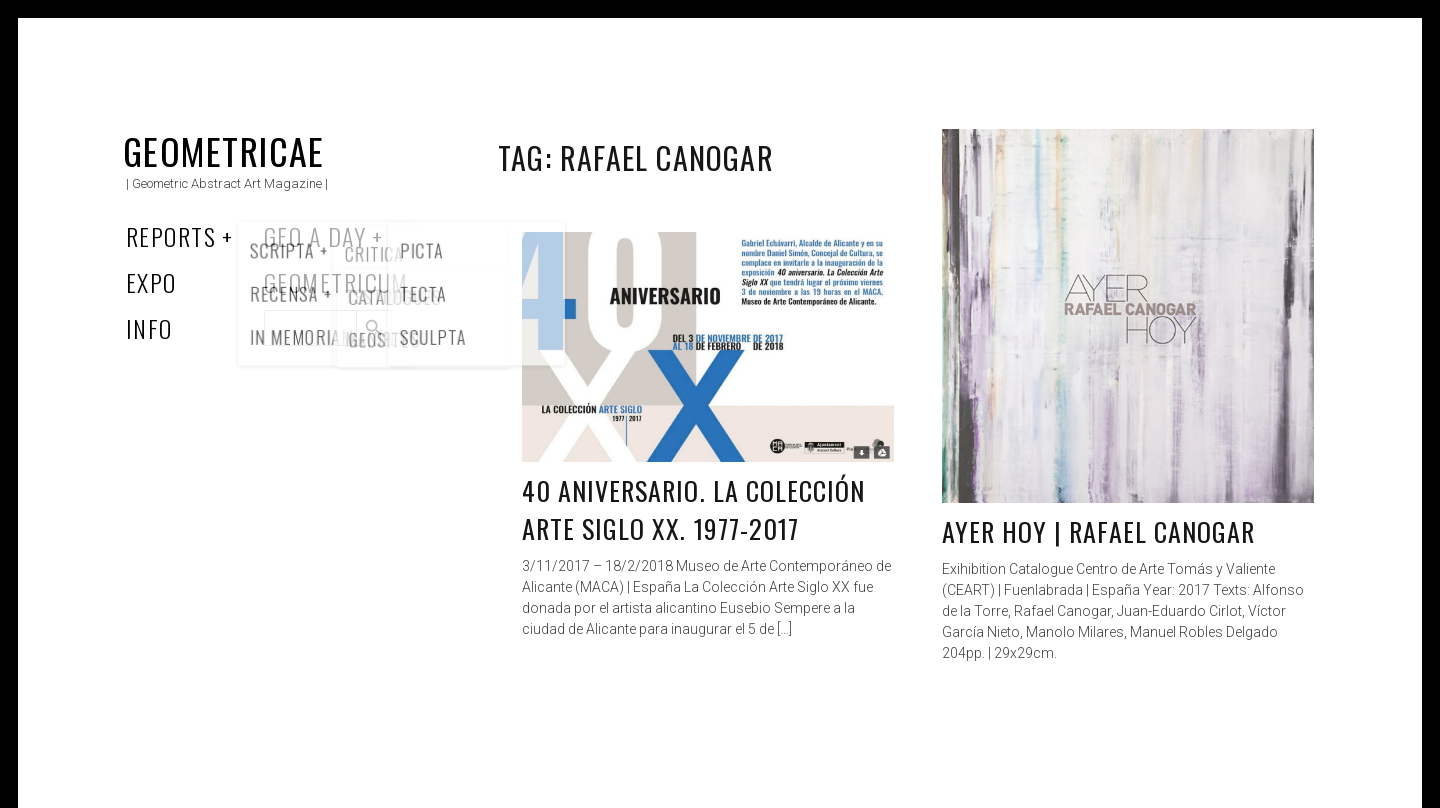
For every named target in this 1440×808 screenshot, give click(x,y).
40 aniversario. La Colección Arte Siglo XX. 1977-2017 (693, 509)
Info (149, 328)
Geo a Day (315, 236)
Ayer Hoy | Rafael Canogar (1098, 531)
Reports (171, 236)
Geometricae (224, 150)
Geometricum (336, 282)
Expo (151, 282)
